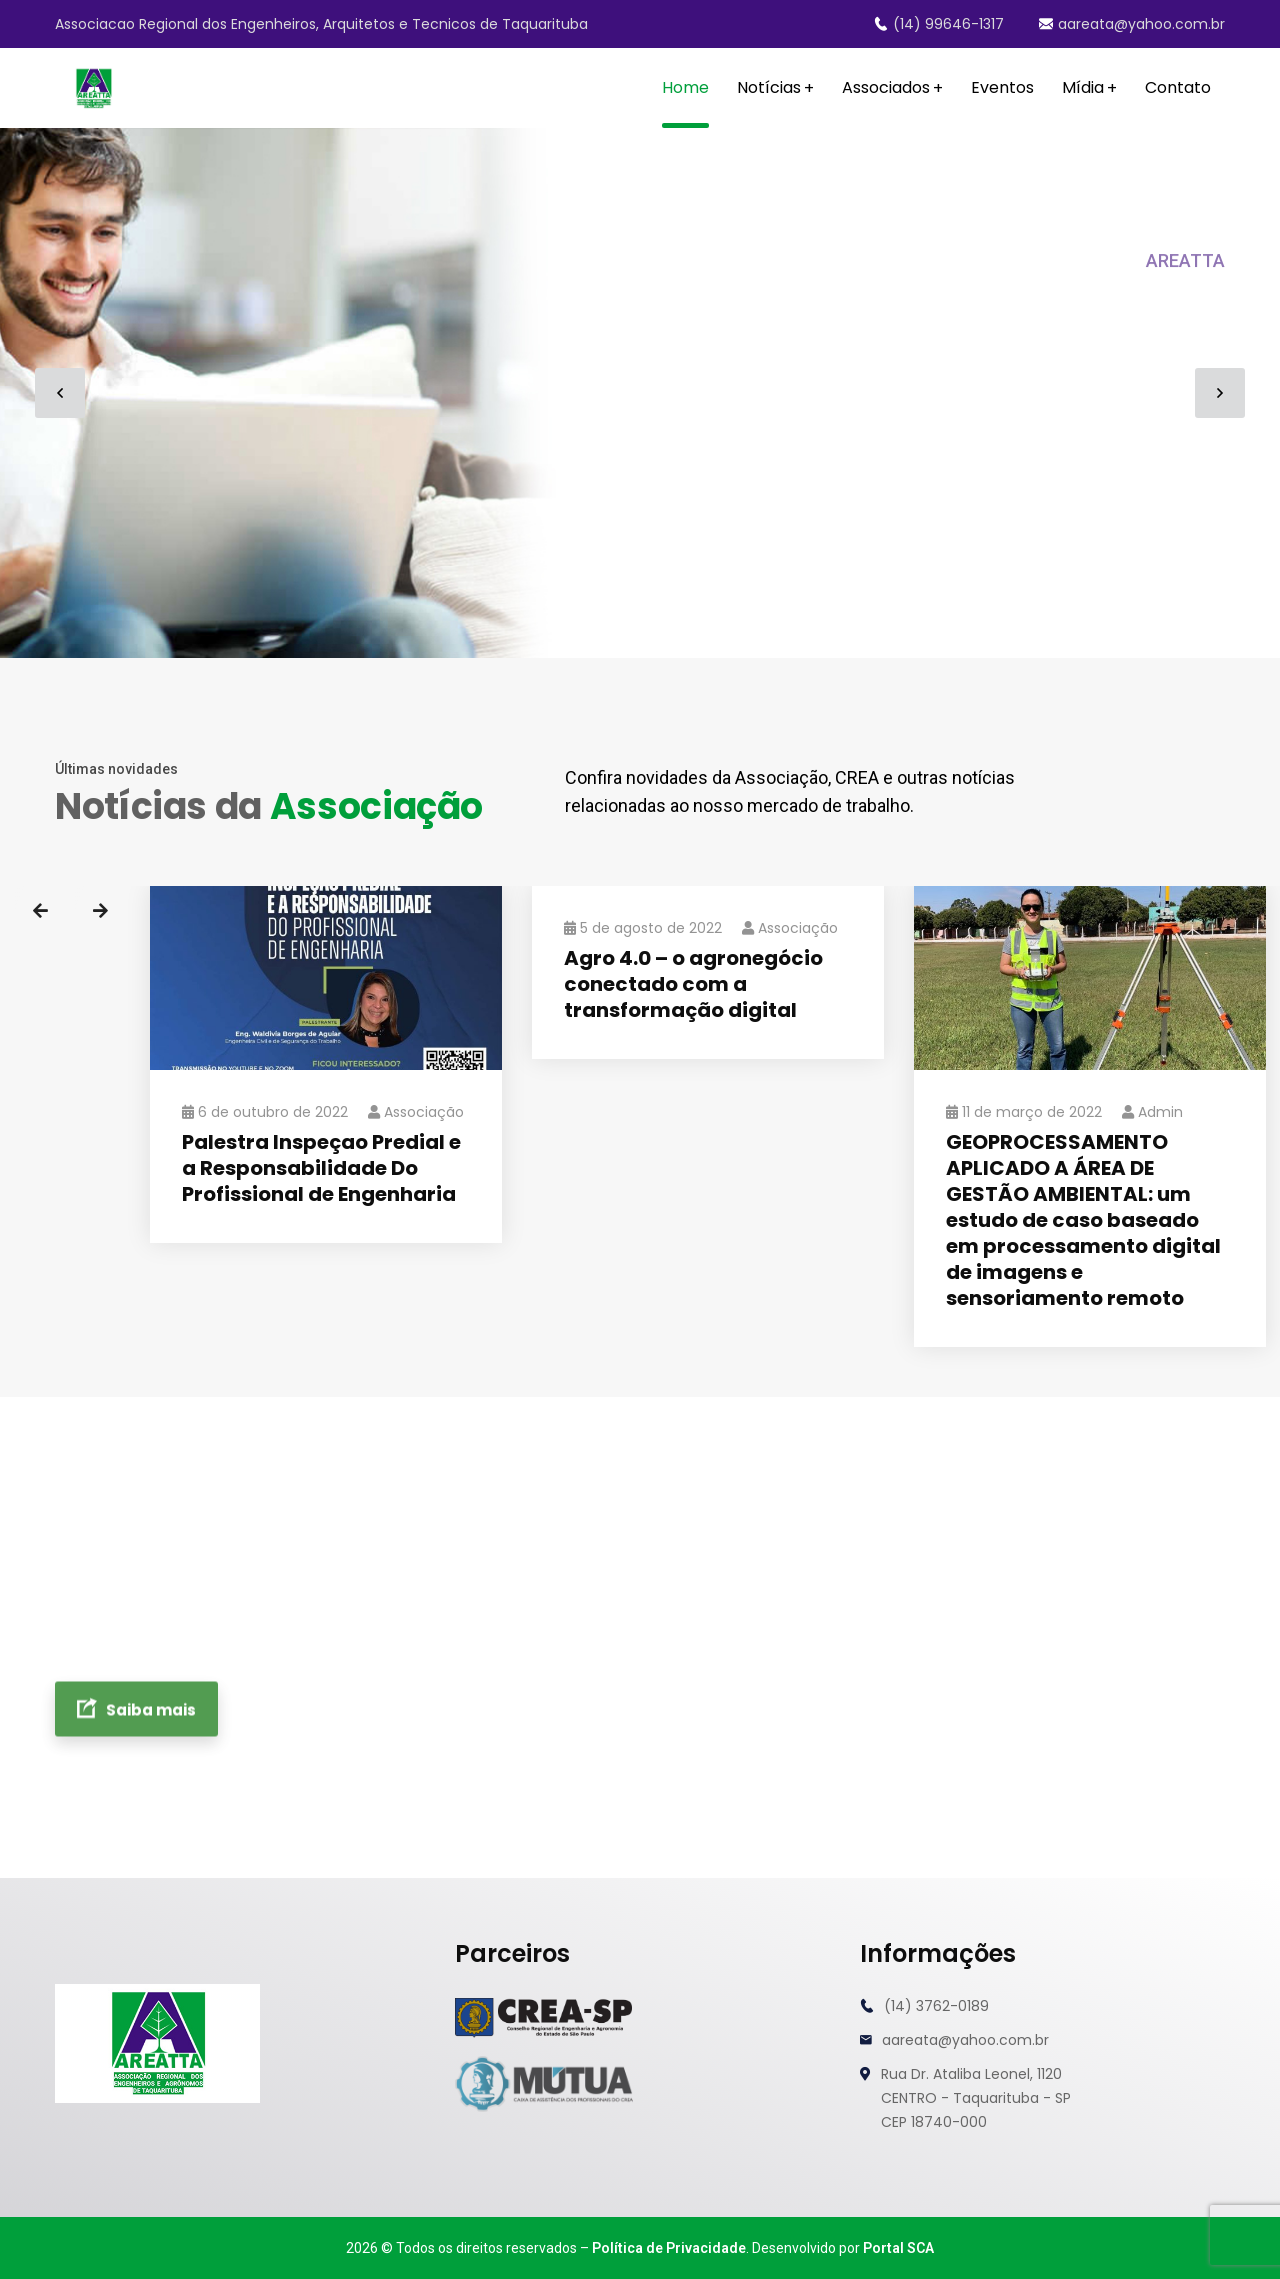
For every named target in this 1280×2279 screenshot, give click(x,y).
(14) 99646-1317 (939, 24)
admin (1152, 1112)
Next (100, 911)
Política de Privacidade (669, 2248)
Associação (416, 1112)
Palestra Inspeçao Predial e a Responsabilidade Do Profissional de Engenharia (321, 1168)
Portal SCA (898, 2248)
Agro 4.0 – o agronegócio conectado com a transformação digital (693, 984)
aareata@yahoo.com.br (1132, 24)
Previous (40, 911)
